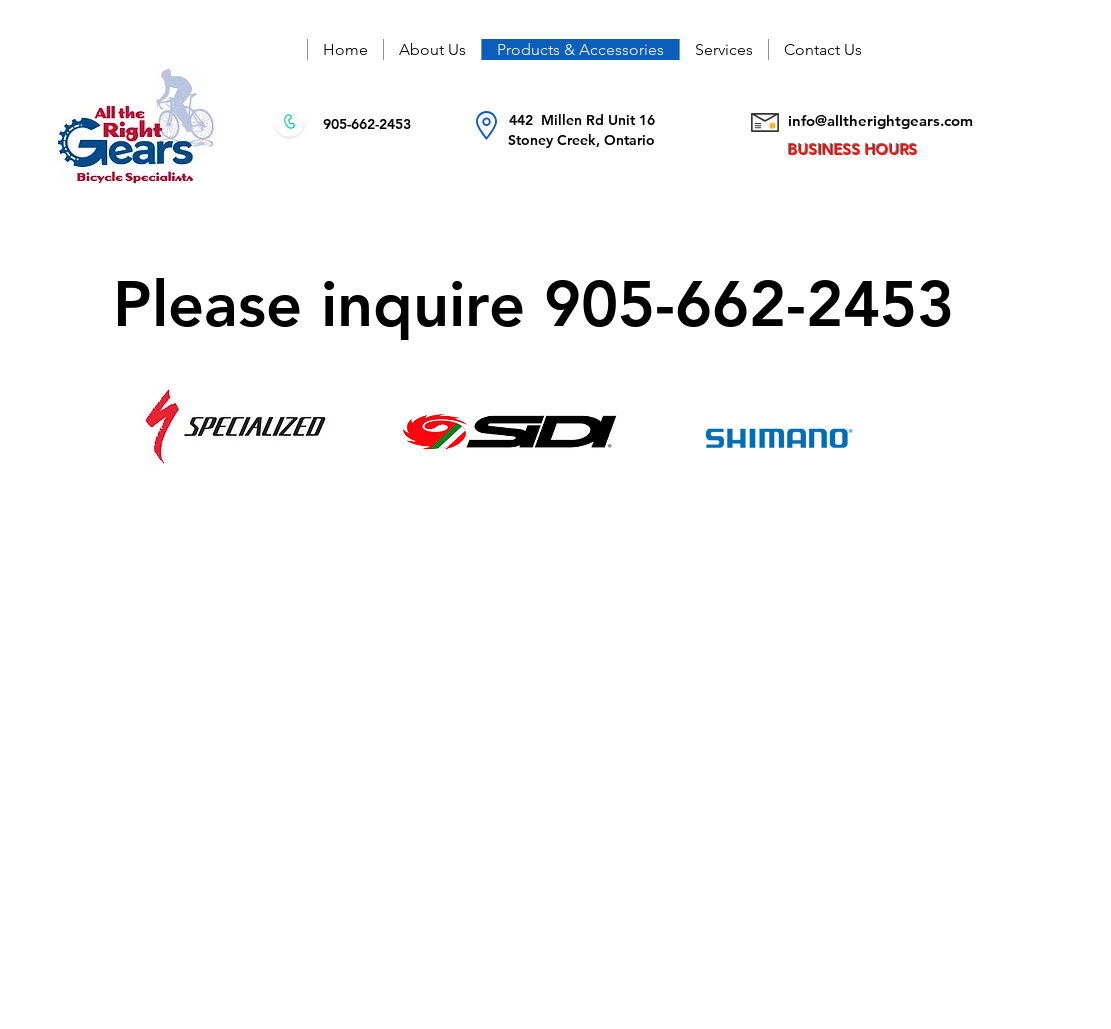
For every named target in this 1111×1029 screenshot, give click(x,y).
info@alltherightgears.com (880, 120)
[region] (860, 426)
